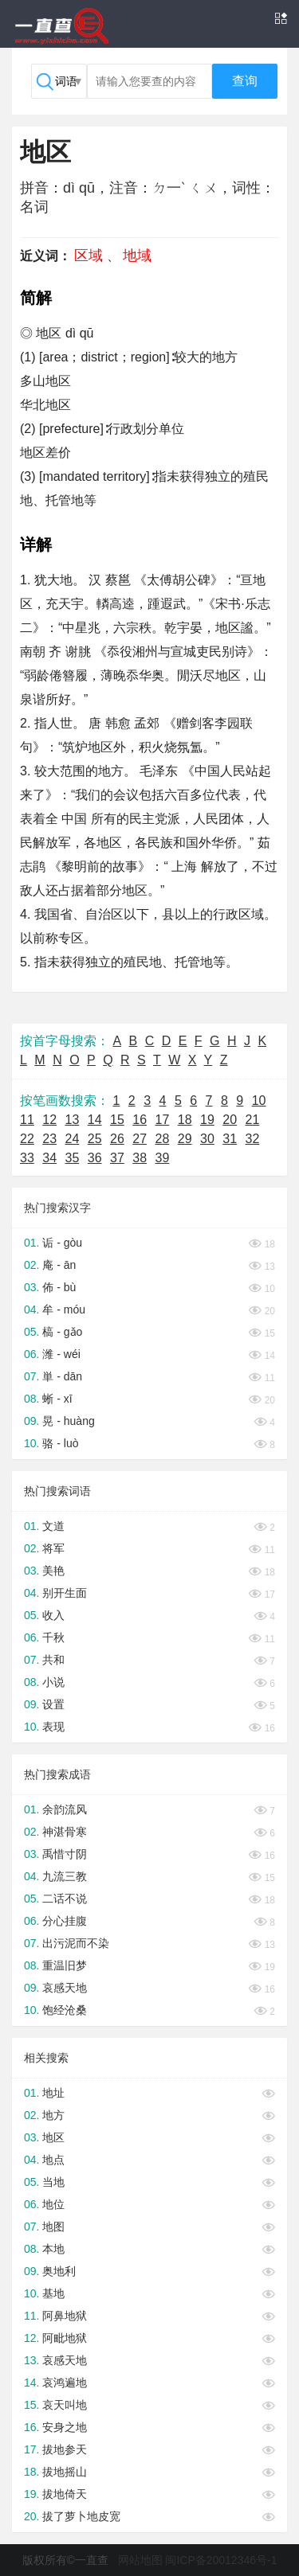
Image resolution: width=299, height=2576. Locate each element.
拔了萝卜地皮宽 (81, 2516)
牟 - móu (63, 1309)
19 (207, 1119)
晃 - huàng (68, 1421)
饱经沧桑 (64, 2010)
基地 (53, 2293)
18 (185, 1119)
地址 (53, 2092)
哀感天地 (64, 1987)
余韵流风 (64, 1809)
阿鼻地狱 (64, 2315)
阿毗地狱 (64, 2338)
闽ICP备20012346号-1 (221, 2560)
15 (117, 1119)
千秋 (53, 1637)
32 (253, 1139)
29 (185, 1139)
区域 (88, 255)
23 (49, 1139)
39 (162, 1158)
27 (139, 1139)
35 (72, 1158)
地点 (53, 2159)
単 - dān (62, 1376)
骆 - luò (60, 1443)
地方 (53, 2115)
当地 (53, 2182)
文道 (53, 1526)
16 (139, 1119)
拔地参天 (64, 2449)
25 (95, 1139)
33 (27, 1158)
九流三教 (64, 1876)
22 (27, 1139)
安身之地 (64, 2427)
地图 (53, 2226)
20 (229, 1119)
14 (95, 1119)
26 (117, 1139)
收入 (53, 1615)
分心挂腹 (64, 1920)
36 (95, 1158)
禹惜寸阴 (64, 1854)
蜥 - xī (57, 1398)
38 (139, 1158)
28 (162, 1139)
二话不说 (64, 1898)
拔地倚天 (64, 2494)
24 (72, 1139)
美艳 (53, 1570)
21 (253, 1119)
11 (27, 1119)
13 (72, 1119)
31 (229, 1139)
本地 (53, 2248)
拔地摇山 (64, 2471)
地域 (137, 255)
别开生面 (64, 1593)
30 (207, 1139)
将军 (53, 1548)
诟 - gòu (62, 1242)
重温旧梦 (64, 1965)
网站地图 (140, 2560)
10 (259, 1100)
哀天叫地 (64, 2404)
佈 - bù (59, 1287)
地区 (53, 2137)
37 (117, 1158)
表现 (53, 1726)
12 (49, 1119)
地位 (53, 2204)
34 (49, 1158)
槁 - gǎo (62, 1331)
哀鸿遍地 (64, 2382)
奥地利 (59, 2271)
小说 (53, 1682)
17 (162, 1119)
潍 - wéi (61, 1354)
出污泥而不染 (75, 1943)
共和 (53, 1659)
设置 (53, 1704)
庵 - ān (59, 1265)
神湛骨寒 (64, 1831)
